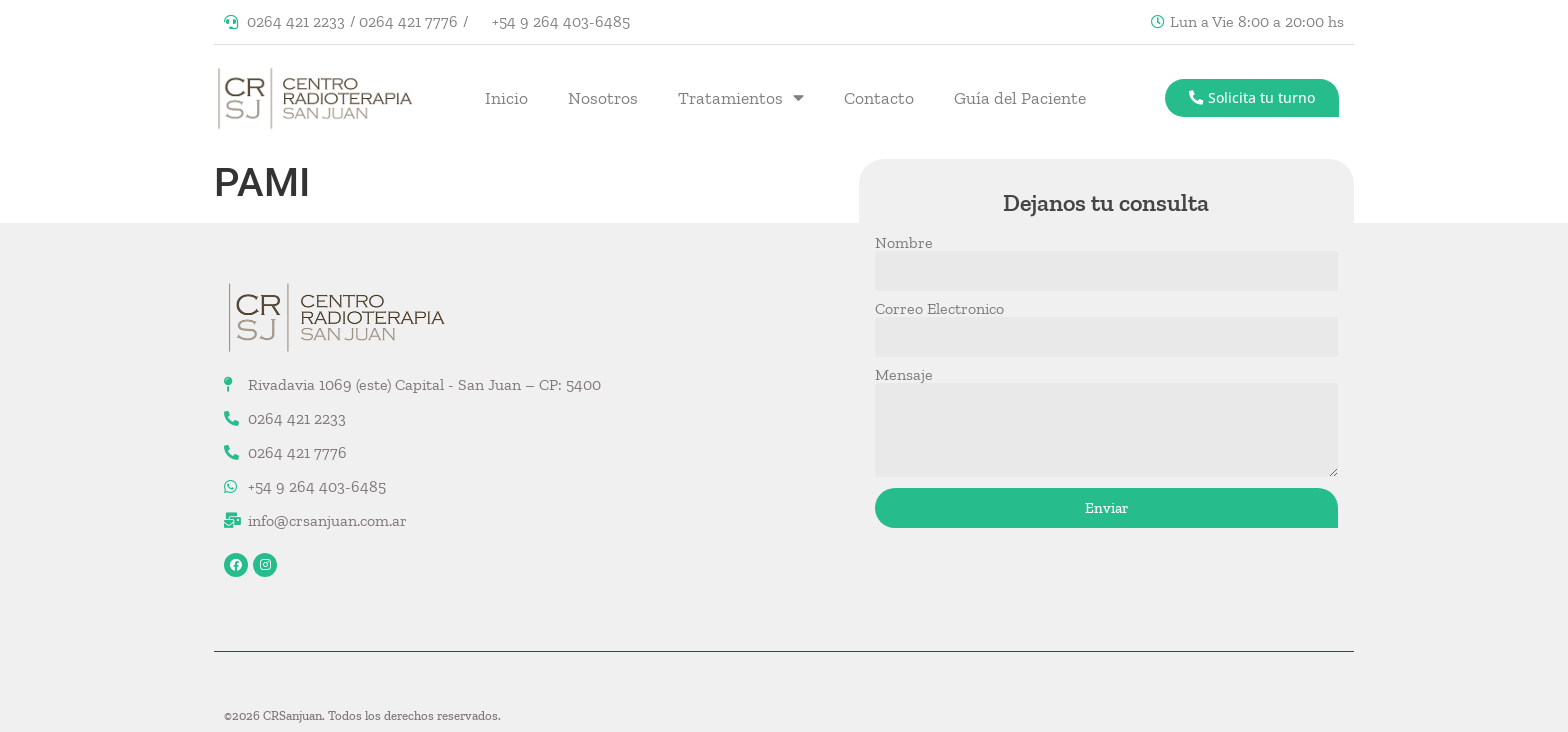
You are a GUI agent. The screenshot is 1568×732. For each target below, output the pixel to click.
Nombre (904, 243)
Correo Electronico (939, 309)
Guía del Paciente (1020, 98)
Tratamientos (741, 98)
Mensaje (904, 375)
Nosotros (603, 98)
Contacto (879, 98)
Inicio (506, 98)
